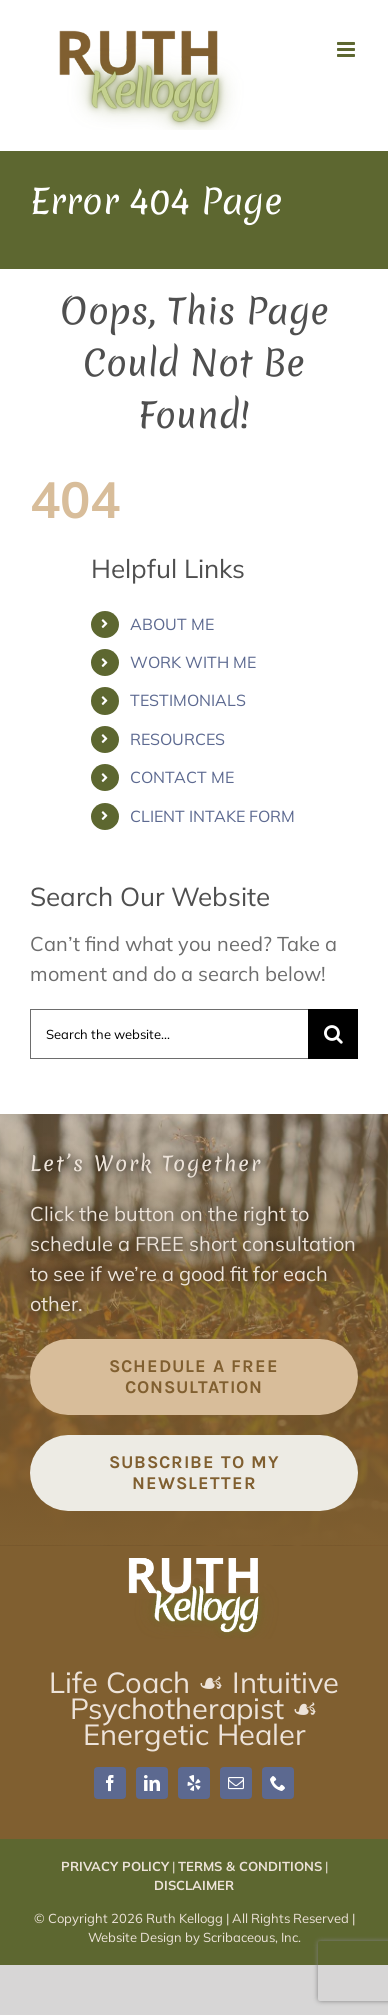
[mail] (236, 1783)
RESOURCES (177, 739)
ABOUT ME (172, 624)
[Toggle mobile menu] (347, 49)
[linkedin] (152, 1783)
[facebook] (110, 1783)
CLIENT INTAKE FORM (212, 816)
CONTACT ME (182, 777)
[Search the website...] (169, 1034)
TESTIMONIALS (188, 700)
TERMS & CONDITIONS (250, 1866)
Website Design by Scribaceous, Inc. (194, 1937)
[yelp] (194, 1783)
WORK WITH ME (193, 662)
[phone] (278, 1783)
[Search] (333, 1034)
